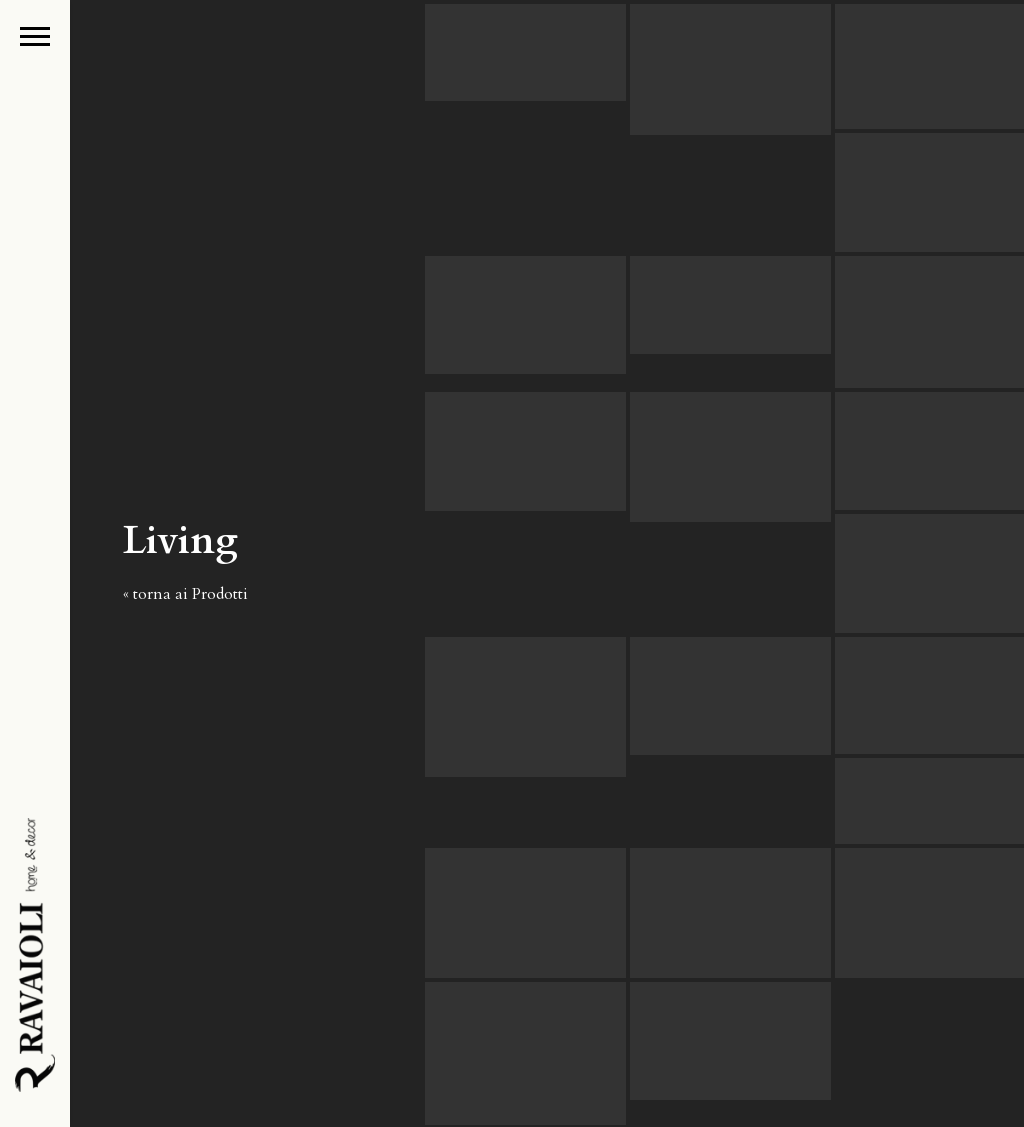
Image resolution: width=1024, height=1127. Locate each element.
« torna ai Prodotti (185, 594)
